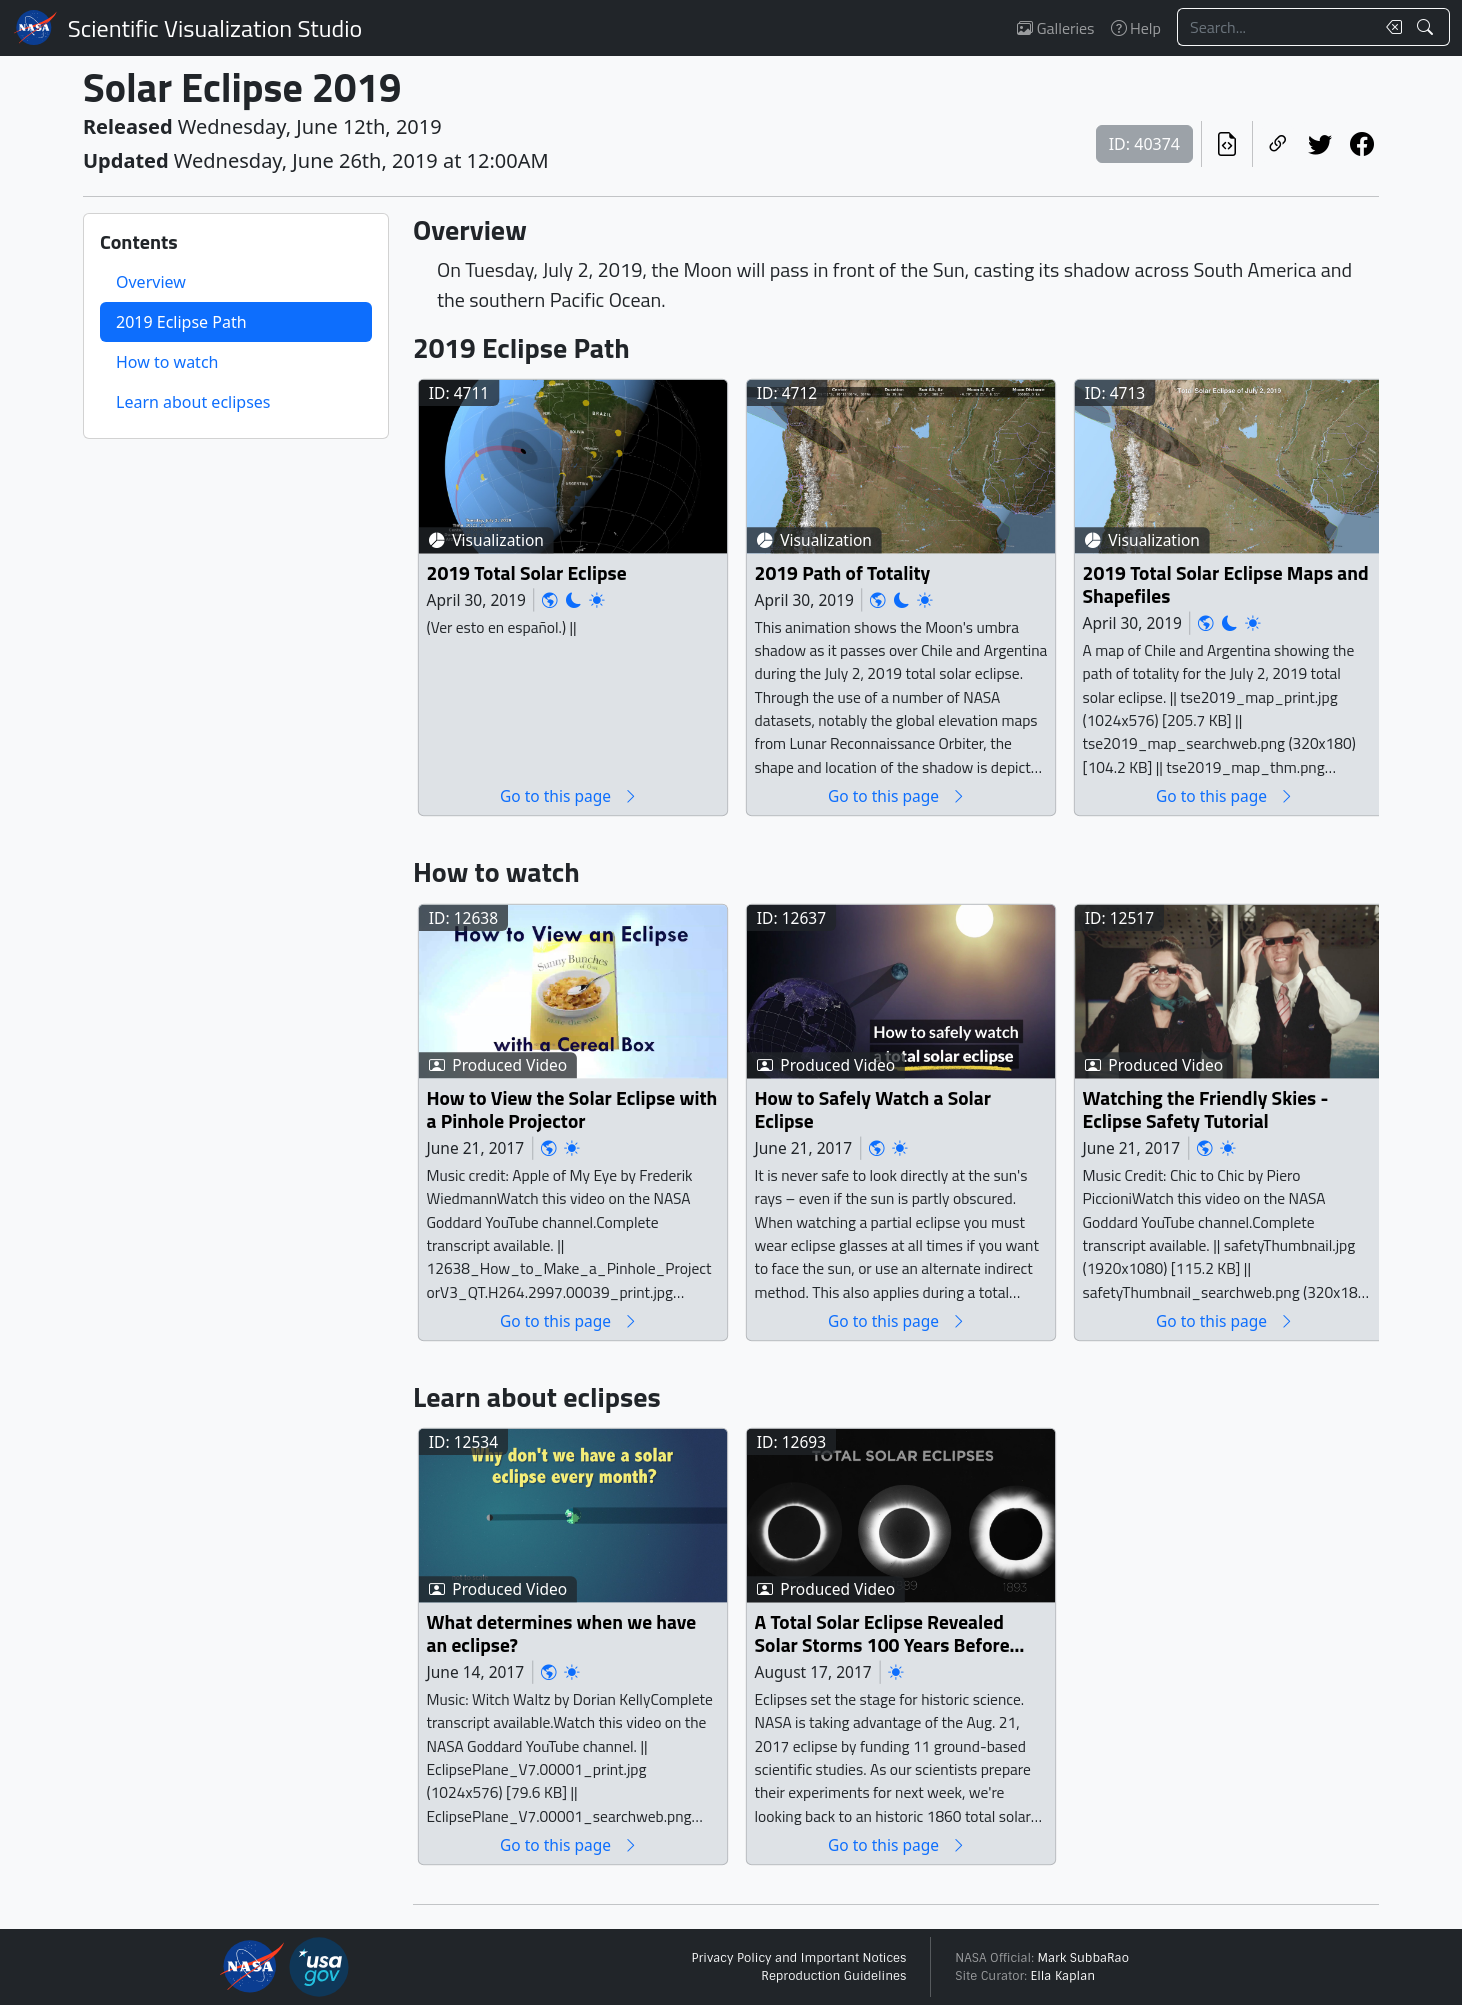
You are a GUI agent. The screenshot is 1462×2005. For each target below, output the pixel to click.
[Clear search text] (1390, 27)
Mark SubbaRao (1083, 1958)
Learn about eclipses (193, 402)
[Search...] (1276, 27)
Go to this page (569, 795)
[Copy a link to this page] (1278, 144)
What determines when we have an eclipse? (562, 1633)
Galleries (1055, 28)
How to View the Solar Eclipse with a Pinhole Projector (572, 1109)
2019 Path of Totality (843, 572)
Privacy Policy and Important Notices (798, 1958)
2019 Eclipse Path (181, 322)
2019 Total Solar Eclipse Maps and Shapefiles (1226, 584)
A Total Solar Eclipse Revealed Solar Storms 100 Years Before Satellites (882, 1633)
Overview (151, 282)
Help (1136, 28)
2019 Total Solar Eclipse (527, 572)
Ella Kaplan (1063, 1976)
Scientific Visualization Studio (215, 28)
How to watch (167, 362)
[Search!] (1427, 27)
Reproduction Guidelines (833, 1976)
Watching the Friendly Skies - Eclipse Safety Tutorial (1206, 1109)
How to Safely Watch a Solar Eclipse (873, 1109)
